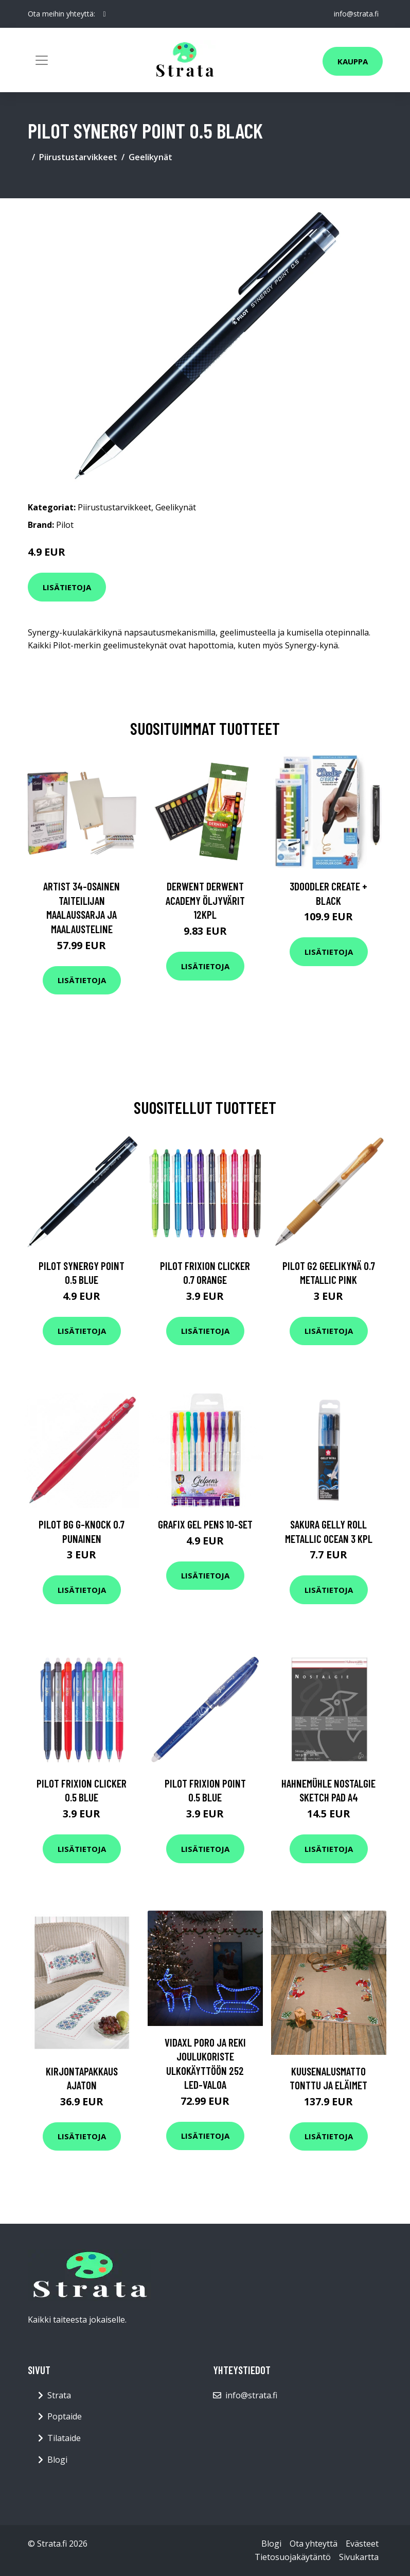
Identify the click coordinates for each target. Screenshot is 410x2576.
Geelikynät (150, 157)
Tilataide (64, 2438)
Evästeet (362, 2543)
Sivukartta (359, 2557)
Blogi (57, 2459)
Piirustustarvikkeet (78, 157)
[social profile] (104, 14)
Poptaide (64, 2416)
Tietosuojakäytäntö (293, 2557)
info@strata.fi (356, 14)
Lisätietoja (67, 587)
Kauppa (352, 61)
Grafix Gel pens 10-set (205, 1524)
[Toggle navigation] (42, 60)
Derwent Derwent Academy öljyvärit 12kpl (205, 900)
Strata (59, 2395)
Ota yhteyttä (313, 2543)
